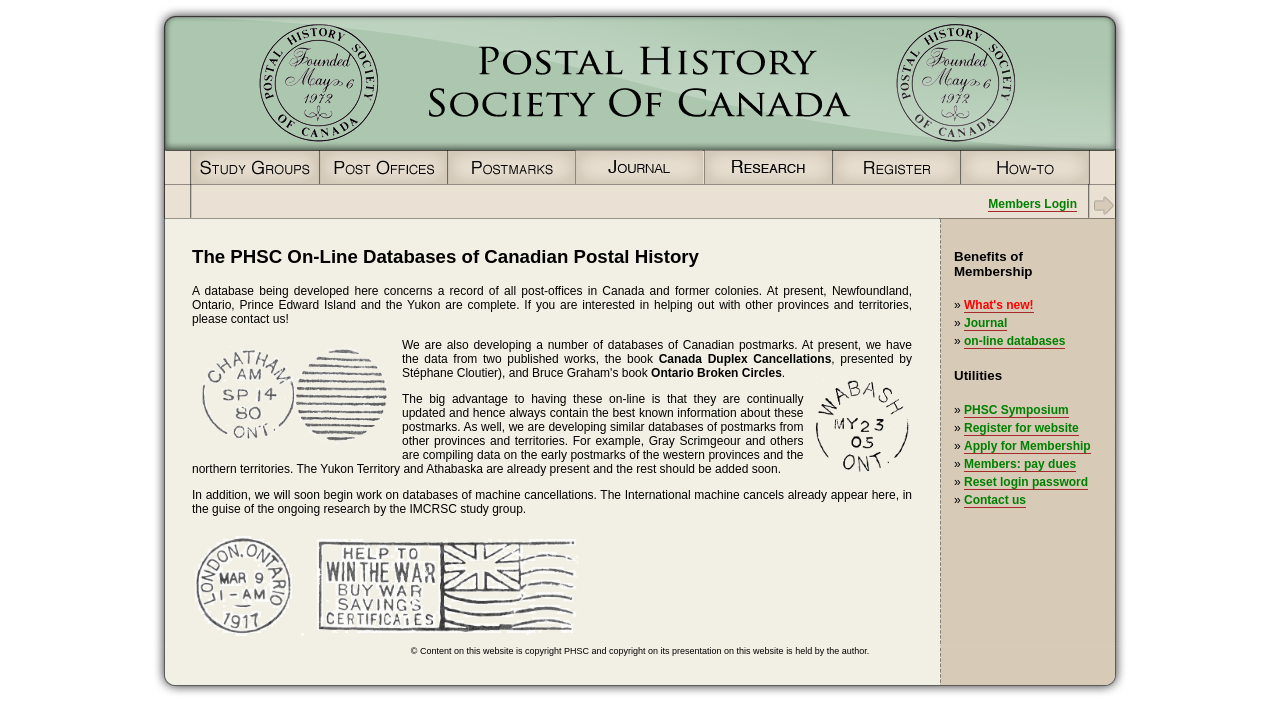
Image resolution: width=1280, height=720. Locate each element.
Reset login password (1026, 482)
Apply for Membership (1027, 446)
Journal (985, 323)
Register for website (1021, 428)
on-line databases (1014, 341)
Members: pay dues (1020, 464)
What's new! (999, 305)
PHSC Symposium (1016, 410)
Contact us (995, 500)
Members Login (1032, 204)
